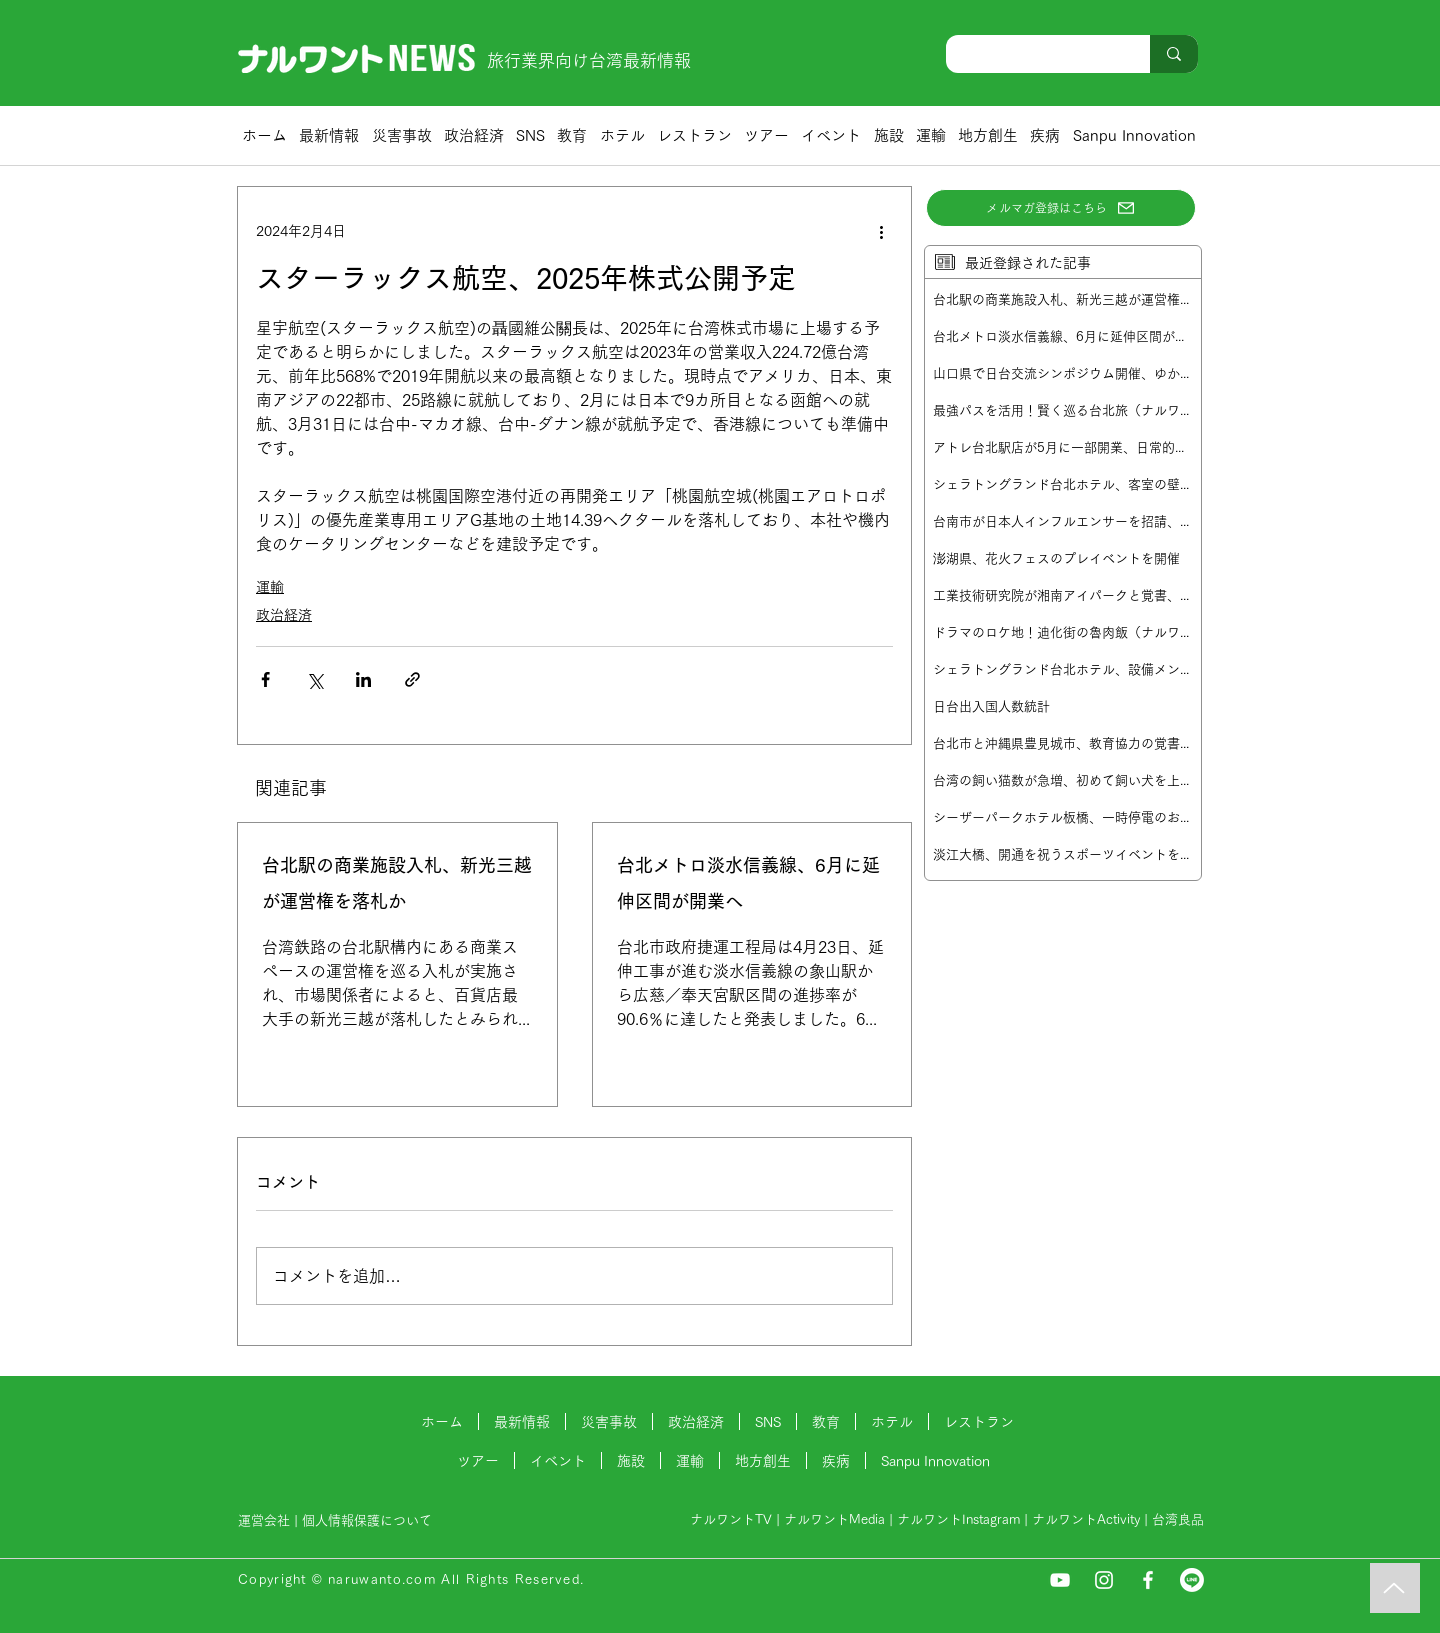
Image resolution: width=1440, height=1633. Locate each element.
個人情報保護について (369, 1520)
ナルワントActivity (1086, 1519)
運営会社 (264, 1520)
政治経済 (284, 615)
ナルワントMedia (834, 1519)
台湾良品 (1178, 1519)
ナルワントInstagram (958, 1519)
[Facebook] (1148, 1580)
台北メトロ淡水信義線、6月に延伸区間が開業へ (748, 883)
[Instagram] (1104, 1580)
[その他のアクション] (881, 231)
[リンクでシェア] (412, 679)
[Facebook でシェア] (265, 679)
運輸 (270, 587)
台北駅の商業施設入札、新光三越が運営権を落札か (397, 883)
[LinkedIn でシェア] (363, 679)
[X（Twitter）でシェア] (314, 679)
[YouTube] (1060, 1580)
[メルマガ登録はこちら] (1061, 208)
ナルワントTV (731, 1519)
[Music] (1395, 1588)
